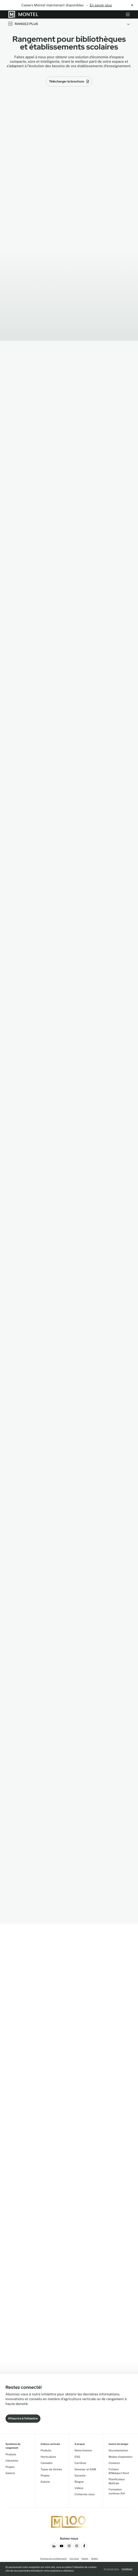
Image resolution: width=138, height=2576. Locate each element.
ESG (77, 2456)
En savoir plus (101, 5)
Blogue (79, 2481)
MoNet (85, 2558)
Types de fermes (51, 2469)
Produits (11, 2454)
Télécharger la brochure (69, 81)
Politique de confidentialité (53, 2558)
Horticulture (48, 2456)
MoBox (94, 2558)
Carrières (80, 2463)
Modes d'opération (120, 2456)
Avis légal (74, 2558)
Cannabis (46, 2463)
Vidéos (79, 2488)
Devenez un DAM (85, 2469)
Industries (12, 2460)
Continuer (127, 2569)
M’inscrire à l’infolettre (23, 2418)
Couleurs (114, 2463)
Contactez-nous (84, 2494)
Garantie (80, 2475)
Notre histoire (83, 2450)
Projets (10, 2467)
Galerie (10, 2473)
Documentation (118, 2450)
